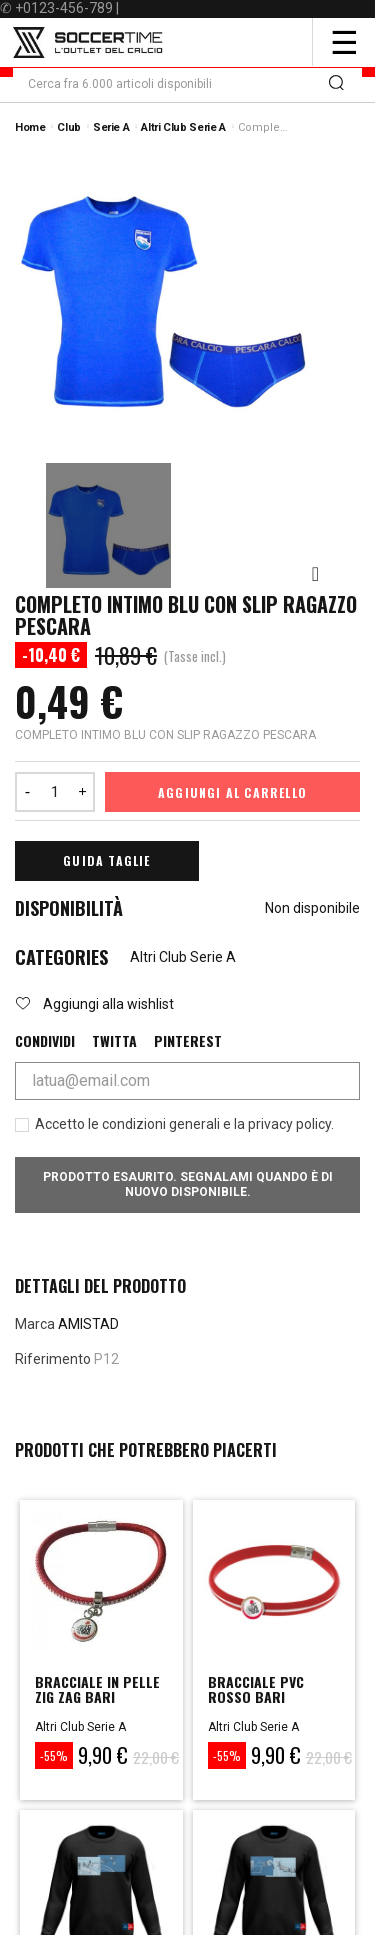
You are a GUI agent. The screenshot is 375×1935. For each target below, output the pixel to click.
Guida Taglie (106, 860)
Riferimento (53, 1359)
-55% (54, 1755)
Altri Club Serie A (183, 957)
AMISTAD (88, 1324)
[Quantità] (55, 792)
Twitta (114, 1041)
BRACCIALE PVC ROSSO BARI (256, 1689)
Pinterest (188, 1041)
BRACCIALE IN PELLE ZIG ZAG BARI (97, 1689)
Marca (35, 1324)
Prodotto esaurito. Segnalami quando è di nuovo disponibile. (188, 1184)
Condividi (45, 1041)
